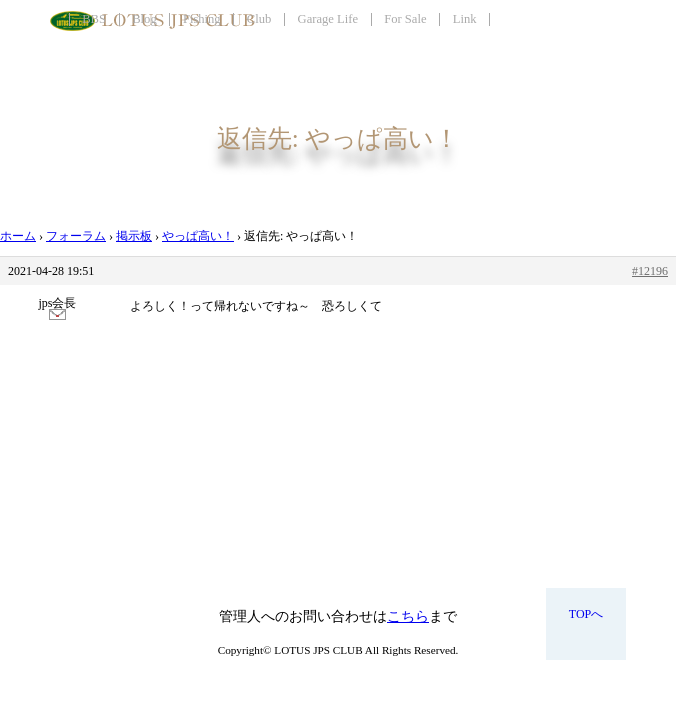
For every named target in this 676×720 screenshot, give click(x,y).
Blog (144, 19)
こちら (408, 616)
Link (465, 19)
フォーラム (76, 236)
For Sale (405, 19)
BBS (94, 19)
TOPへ (586, 614)
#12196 (650, 271)
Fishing (202, 19)
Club (259, 19)
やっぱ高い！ (198, 236)
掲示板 (134, 236)
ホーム (18, 236)
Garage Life (328, 19)
